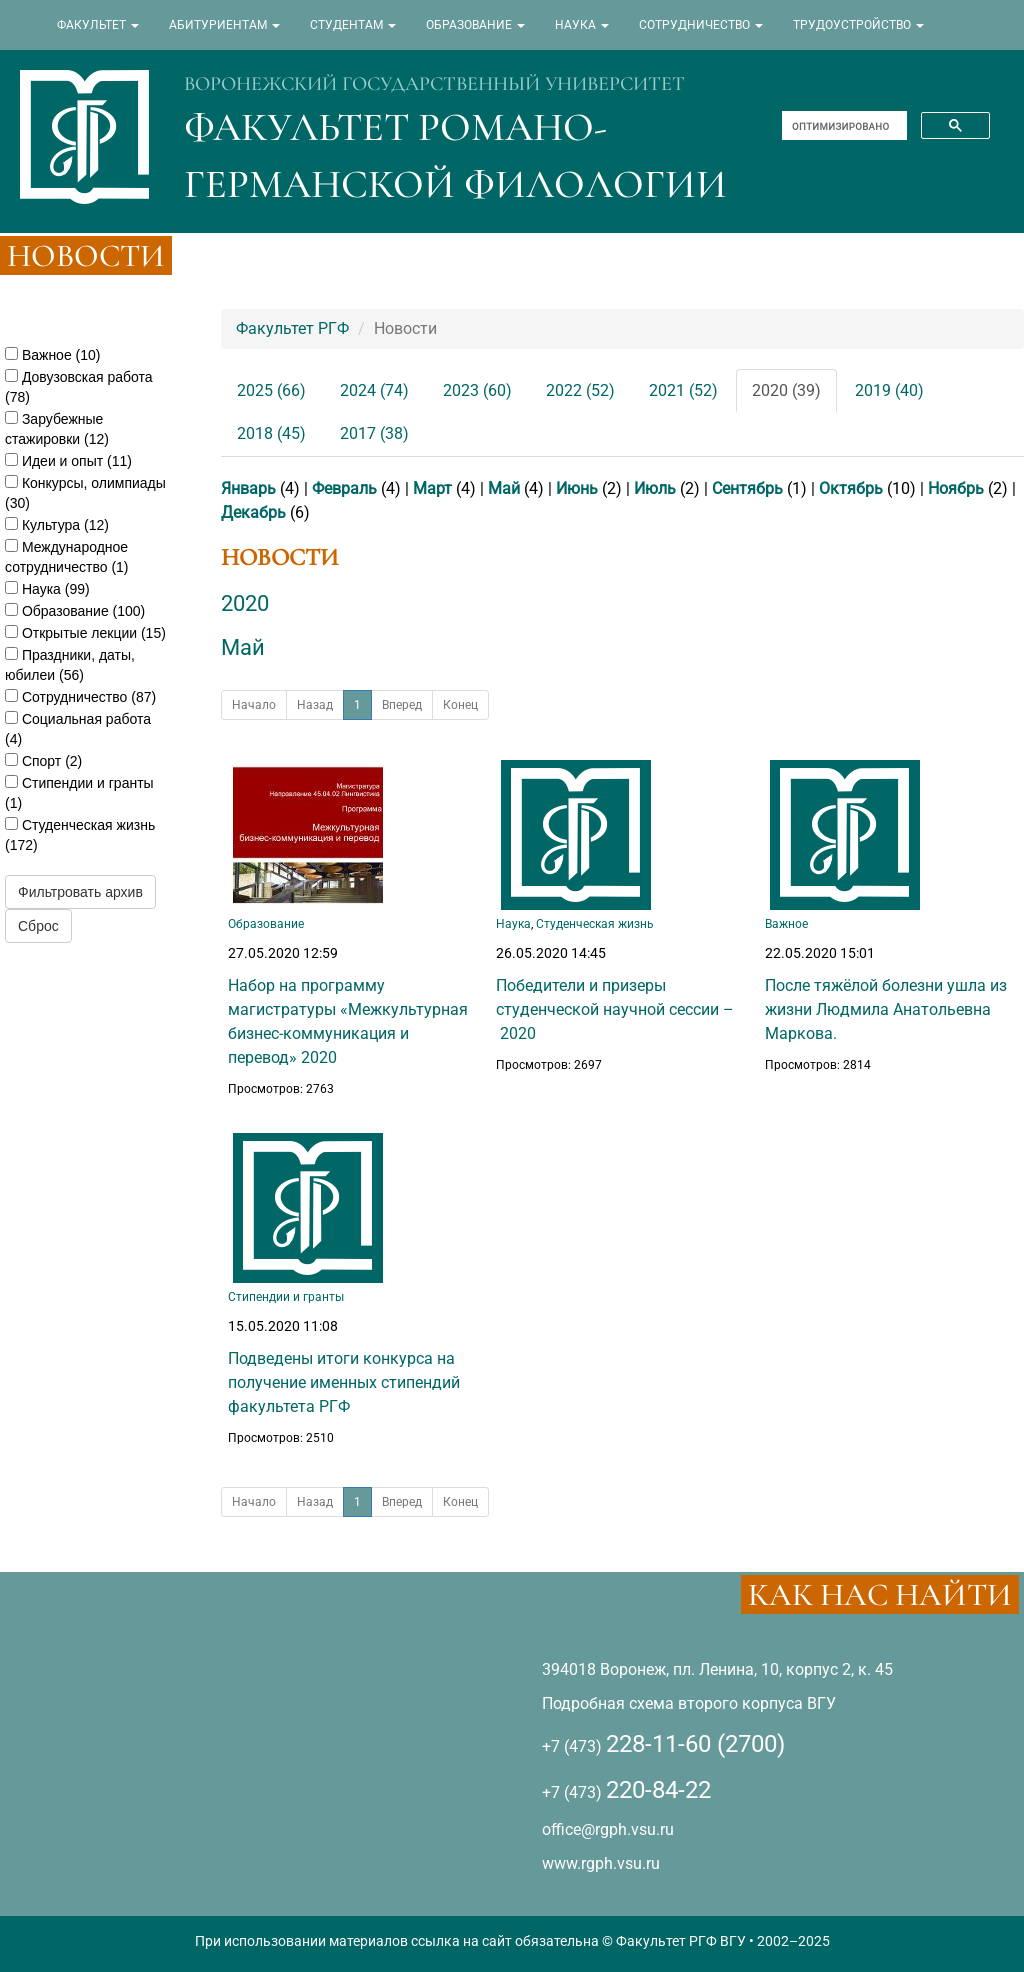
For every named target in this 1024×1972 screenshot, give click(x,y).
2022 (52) (580, 390)
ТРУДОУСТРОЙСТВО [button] (858, 25)
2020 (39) (786, 390)
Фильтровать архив (80, 892)
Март (432, 488)
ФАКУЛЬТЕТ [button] (98, 25)
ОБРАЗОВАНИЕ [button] (475, 25)
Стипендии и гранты (286, 1297)
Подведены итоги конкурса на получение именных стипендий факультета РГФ (344, 1382)
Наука (513, 924)
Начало (254, 705)
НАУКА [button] (582, 25)
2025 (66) (271, 390)
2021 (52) (683, 390)
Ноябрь (956, 488)
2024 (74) (374, 390)
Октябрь (851, 488)
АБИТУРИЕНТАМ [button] (224, 25)
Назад (315, 705)
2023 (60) (477, 390)
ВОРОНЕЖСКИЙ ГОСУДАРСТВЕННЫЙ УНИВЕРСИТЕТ (434, 84)
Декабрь (253, 512)
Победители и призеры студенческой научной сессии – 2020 (615, 1009)
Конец (460, 705)
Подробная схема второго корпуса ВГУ (689, 1703)
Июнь (577, 488)
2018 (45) (271, 433)
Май (504, 488)
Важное (786, 924)
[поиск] (842, 126)
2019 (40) (889, 390)
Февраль (344, 488)
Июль (655, 488)
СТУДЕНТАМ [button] (353, 25)
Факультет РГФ (292, 328)
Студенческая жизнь (595, 924)
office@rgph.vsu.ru (608, 1829)
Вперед (402, 705)
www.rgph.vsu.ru (601, 1863)
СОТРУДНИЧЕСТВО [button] (701, 25)
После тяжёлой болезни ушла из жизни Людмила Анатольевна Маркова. (886, 1009)
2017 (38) (374, 433)
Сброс (38, 926)
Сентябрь (747, 488)
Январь (248, 488)
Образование (266, 924)
